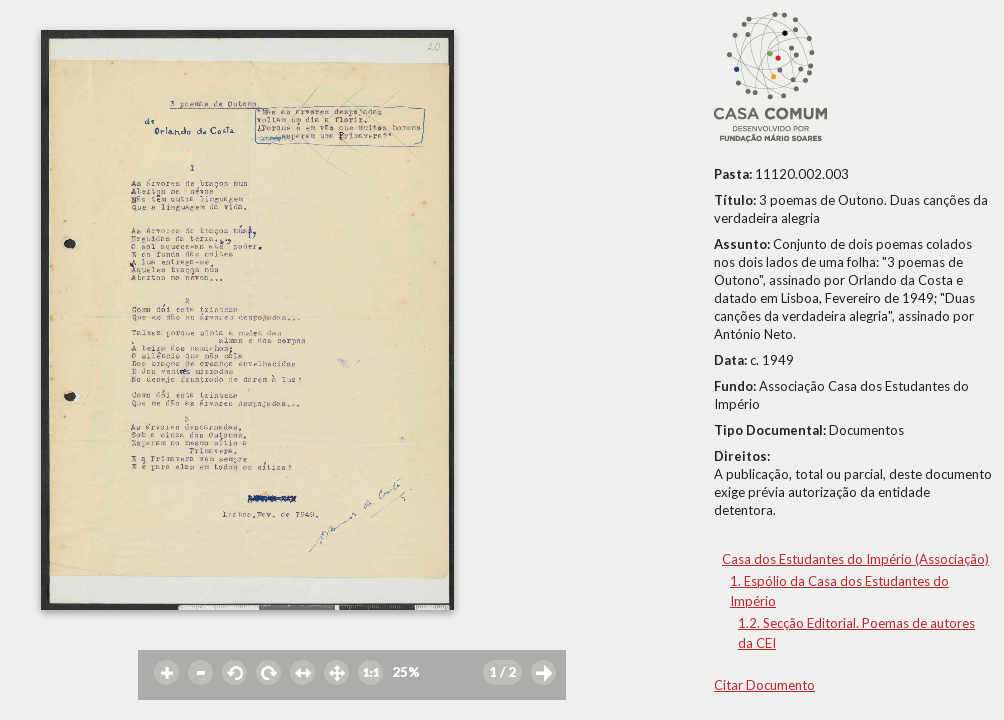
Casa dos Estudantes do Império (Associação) (855, 559)
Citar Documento (764, 685)
